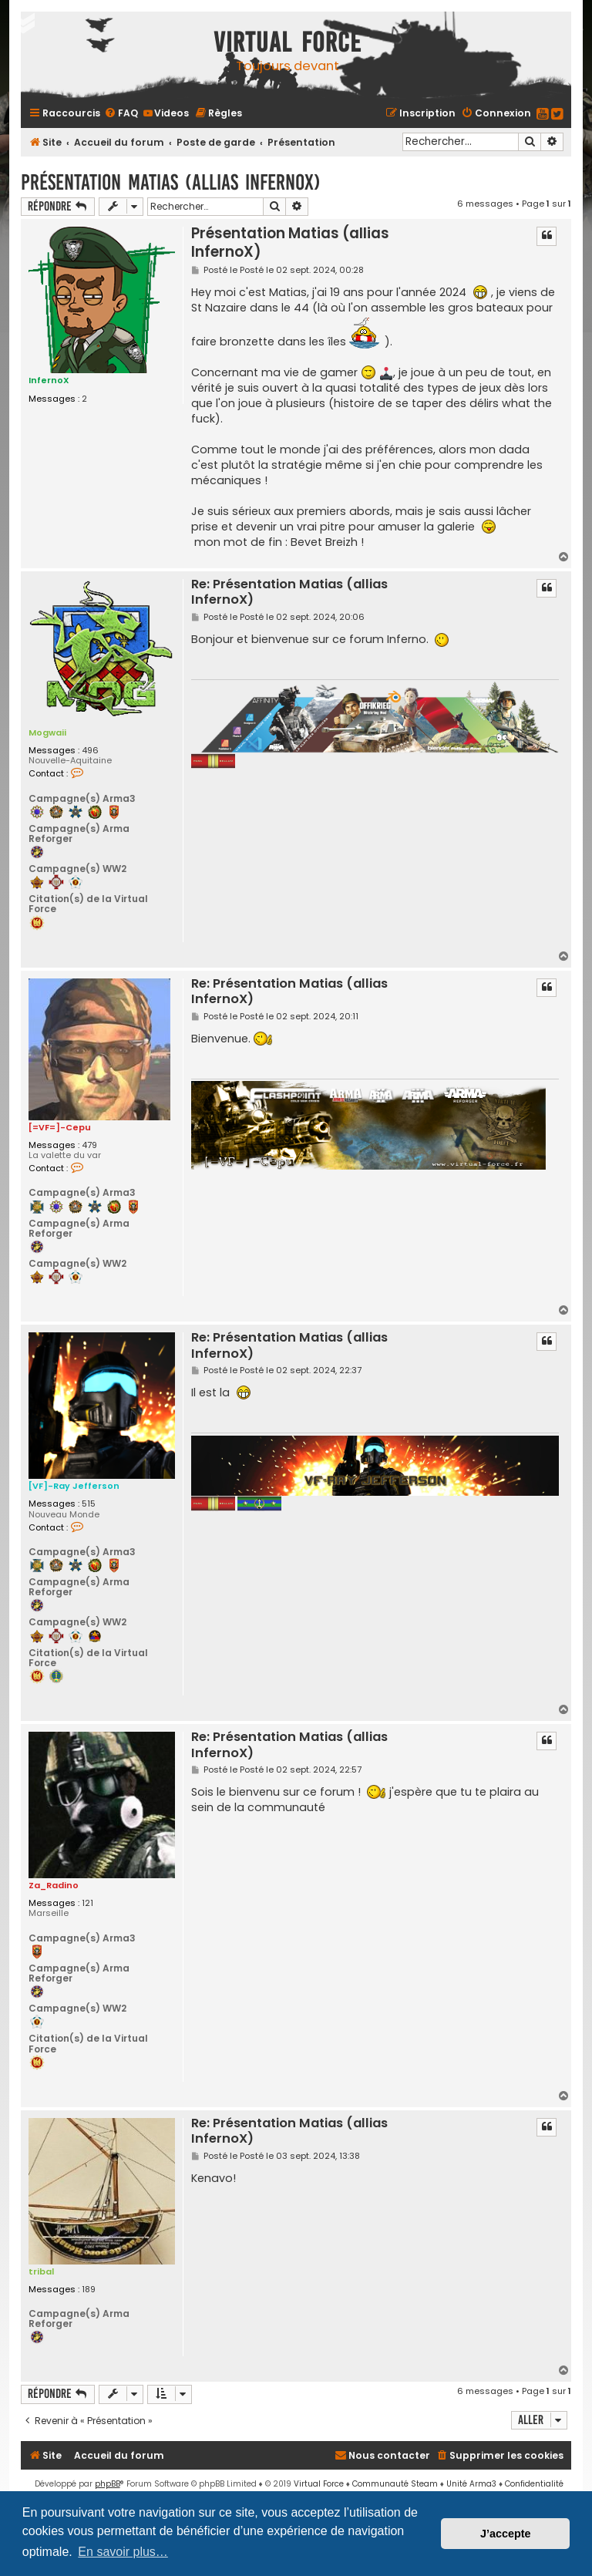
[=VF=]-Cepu (60, 1127)
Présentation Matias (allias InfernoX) (171, 182)
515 (89, 1503)
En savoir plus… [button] (123, 2551)
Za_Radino (54, 1885)
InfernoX (49, 380)
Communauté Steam (395, 2484)
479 (89, 1145)
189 (89, 2289)
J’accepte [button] (505, 2533)
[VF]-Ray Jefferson (74, 1486)
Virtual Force (319, 2484)
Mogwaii (47, 732)
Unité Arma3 (471, 2484)
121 (87, 1903)
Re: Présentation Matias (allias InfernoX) (289, 592)
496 (90, 750)
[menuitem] (121, 113)
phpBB (107, 2484)
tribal (41, 2271)
